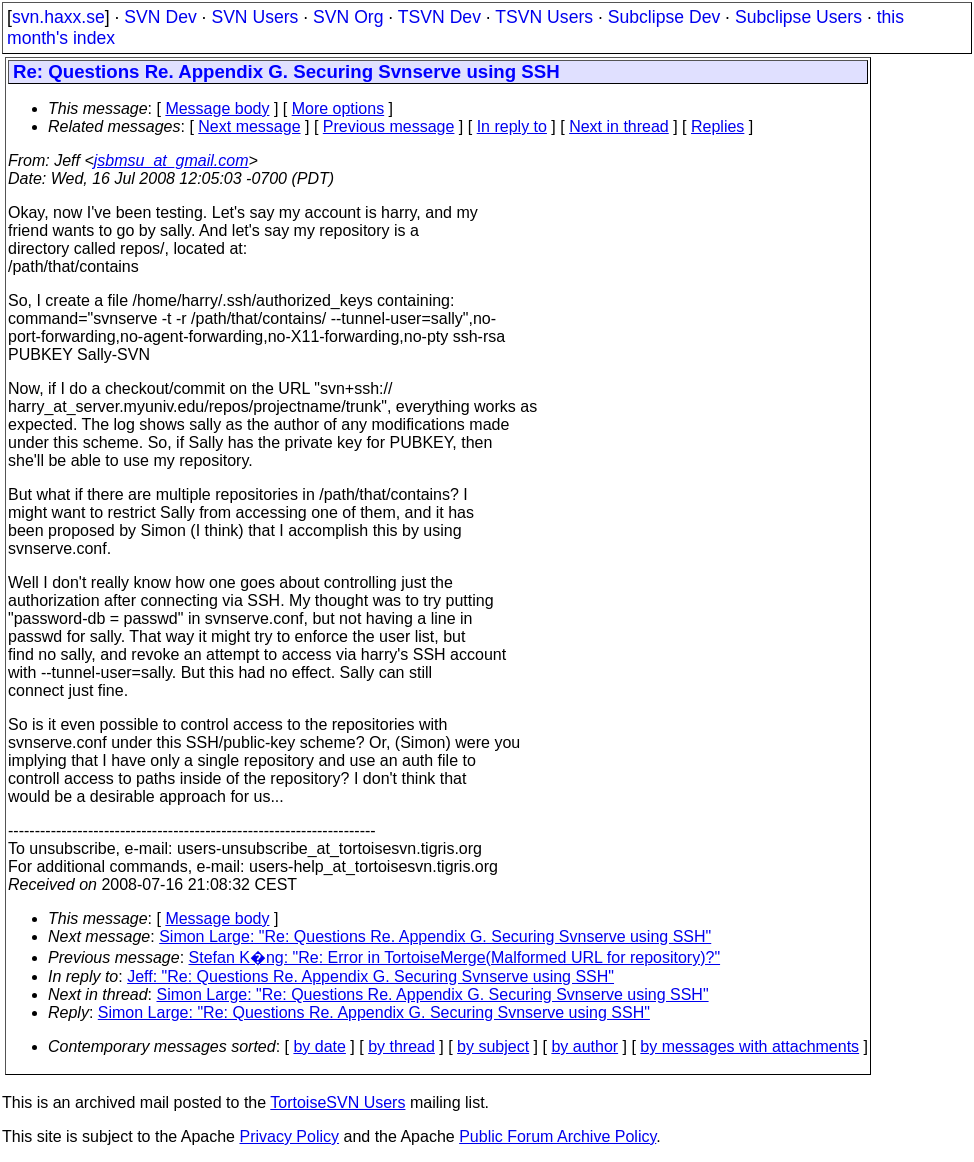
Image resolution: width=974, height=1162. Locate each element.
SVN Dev (160, 17)
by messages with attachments (749, 1046)
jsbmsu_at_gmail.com (171, 160)
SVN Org (348, 17)
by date (319, 1046)
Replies (717, 126)
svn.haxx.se (58, 17)
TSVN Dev (439, 17)
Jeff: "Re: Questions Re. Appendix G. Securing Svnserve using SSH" (370, 976)
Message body (217, 108)
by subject (493, 1046)
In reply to (512, 126)
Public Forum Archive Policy (557, 1136)
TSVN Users (544, 17)
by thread (401, 1046)
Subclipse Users (798, 17)
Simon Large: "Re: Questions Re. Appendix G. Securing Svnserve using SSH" (435, 936)
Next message (249, 126)
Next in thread (619, 126)
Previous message (389, 126)
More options (338, 108)
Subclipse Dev (664, 17)
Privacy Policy (289, 1136)
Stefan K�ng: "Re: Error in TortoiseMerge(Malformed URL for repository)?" (455, 957)
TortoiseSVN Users (337, 1102)
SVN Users (254, 17)
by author (584, 1046)
